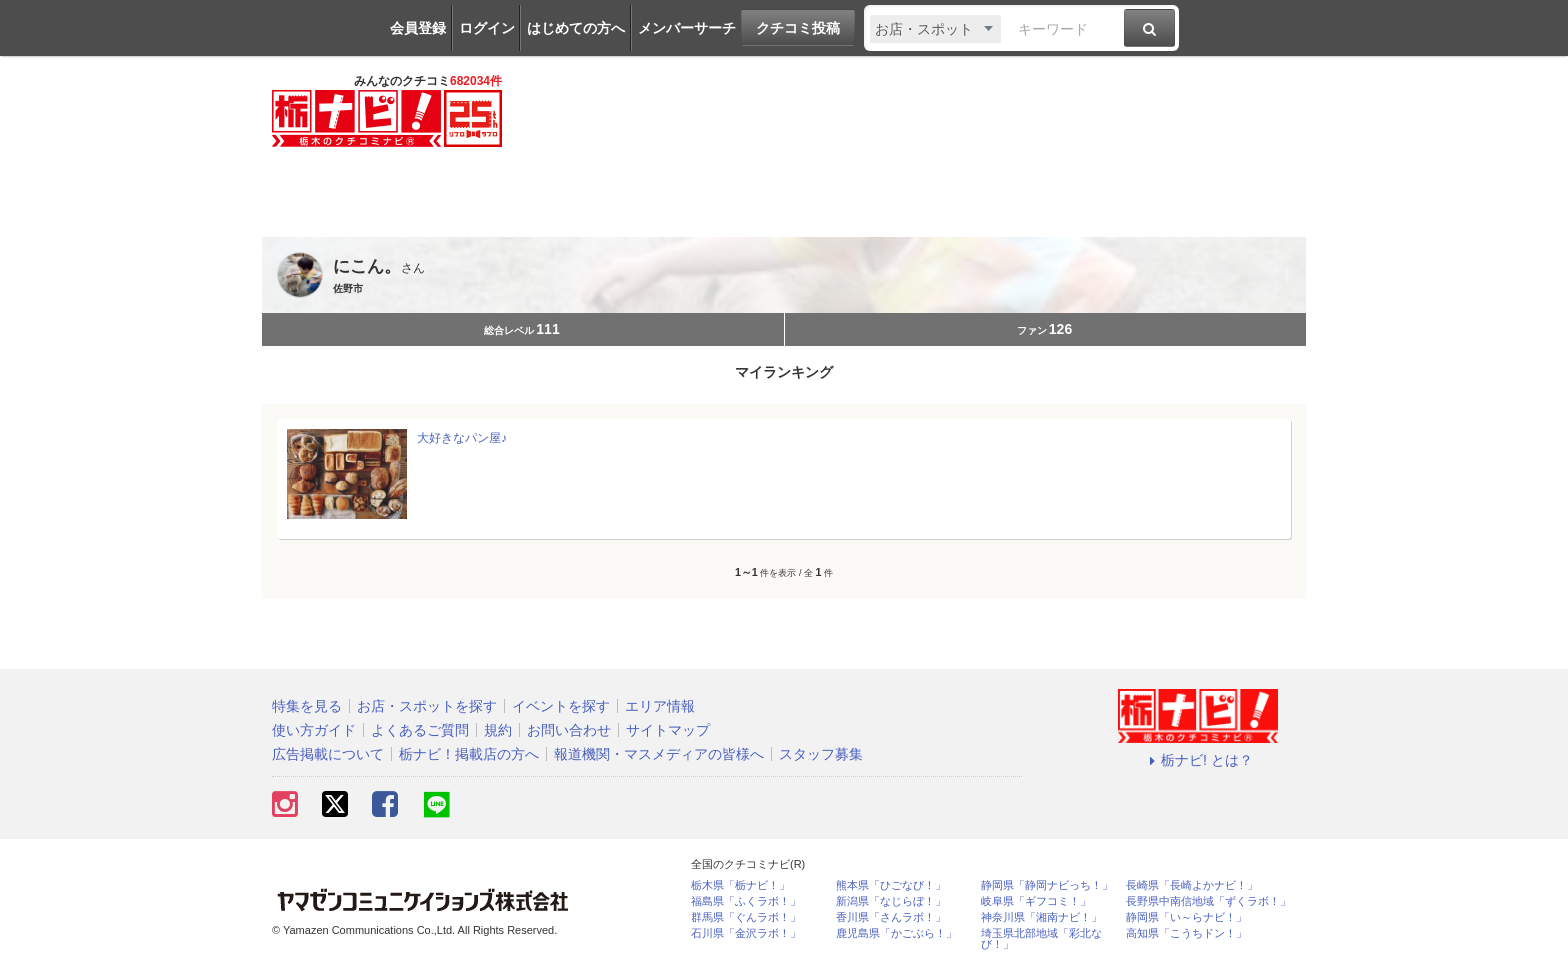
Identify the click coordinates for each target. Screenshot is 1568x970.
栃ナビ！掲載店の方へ (469, 754)
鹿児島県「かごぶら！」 (896, 933)
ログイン (487, 28)
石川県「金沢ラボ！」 (746, 933)
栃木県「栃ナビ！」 (740, 885)
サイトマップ (668, 730)
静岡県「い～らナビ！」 (1186, 917)
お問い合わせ (569, 730)
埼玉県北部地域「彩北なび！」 (1041, 939)
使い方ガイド (314, 730)
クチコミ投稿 (798, 28)
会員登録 (418, 28)
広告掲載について (328, 754)
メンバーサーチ (687, 28)
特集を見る (307, 706)
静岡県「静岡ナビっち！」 (1047, 885)
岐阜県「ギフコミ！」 (1036, 901)
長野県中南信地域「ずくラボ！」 (1208, 901)
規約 (498, 730)
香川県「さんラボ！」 (891, 917)
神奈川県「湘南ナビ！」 (1041, 917)
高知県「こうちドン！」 (1186, 933)
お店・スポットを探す (427, 706)
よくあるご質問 (420, 730)
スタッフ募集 (821, 754)
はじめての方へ (576, 28)
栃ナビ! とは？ (1198, 760)
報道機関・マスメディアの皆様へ (659, 754)
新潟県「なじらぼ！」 (891, 901)
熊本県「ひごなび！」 (891, 885)
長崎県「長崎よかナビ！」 (1192, 885)
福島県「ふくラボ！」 (746, 901)
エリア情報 (660, 706)
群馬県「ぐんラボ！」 (746, 917)
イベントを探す (561, 706)
